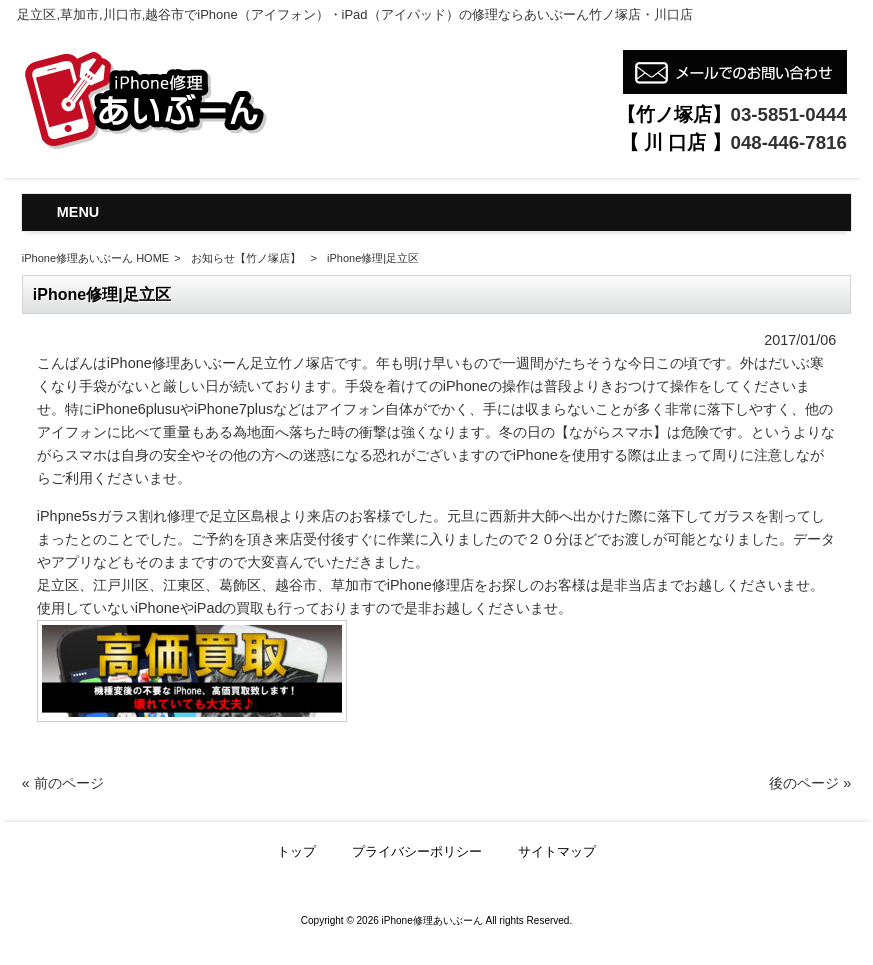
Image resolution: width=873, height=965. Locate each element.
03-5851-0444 (789, 114)
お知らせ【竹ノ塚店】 (246, 258)
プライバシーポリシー (417, 851)
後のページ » (810, 783)
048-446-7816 (789, 142)
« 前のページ (63, 783)
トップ (296, 851)
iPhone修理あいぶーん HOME (95, 258)
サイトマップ (557, 851)
